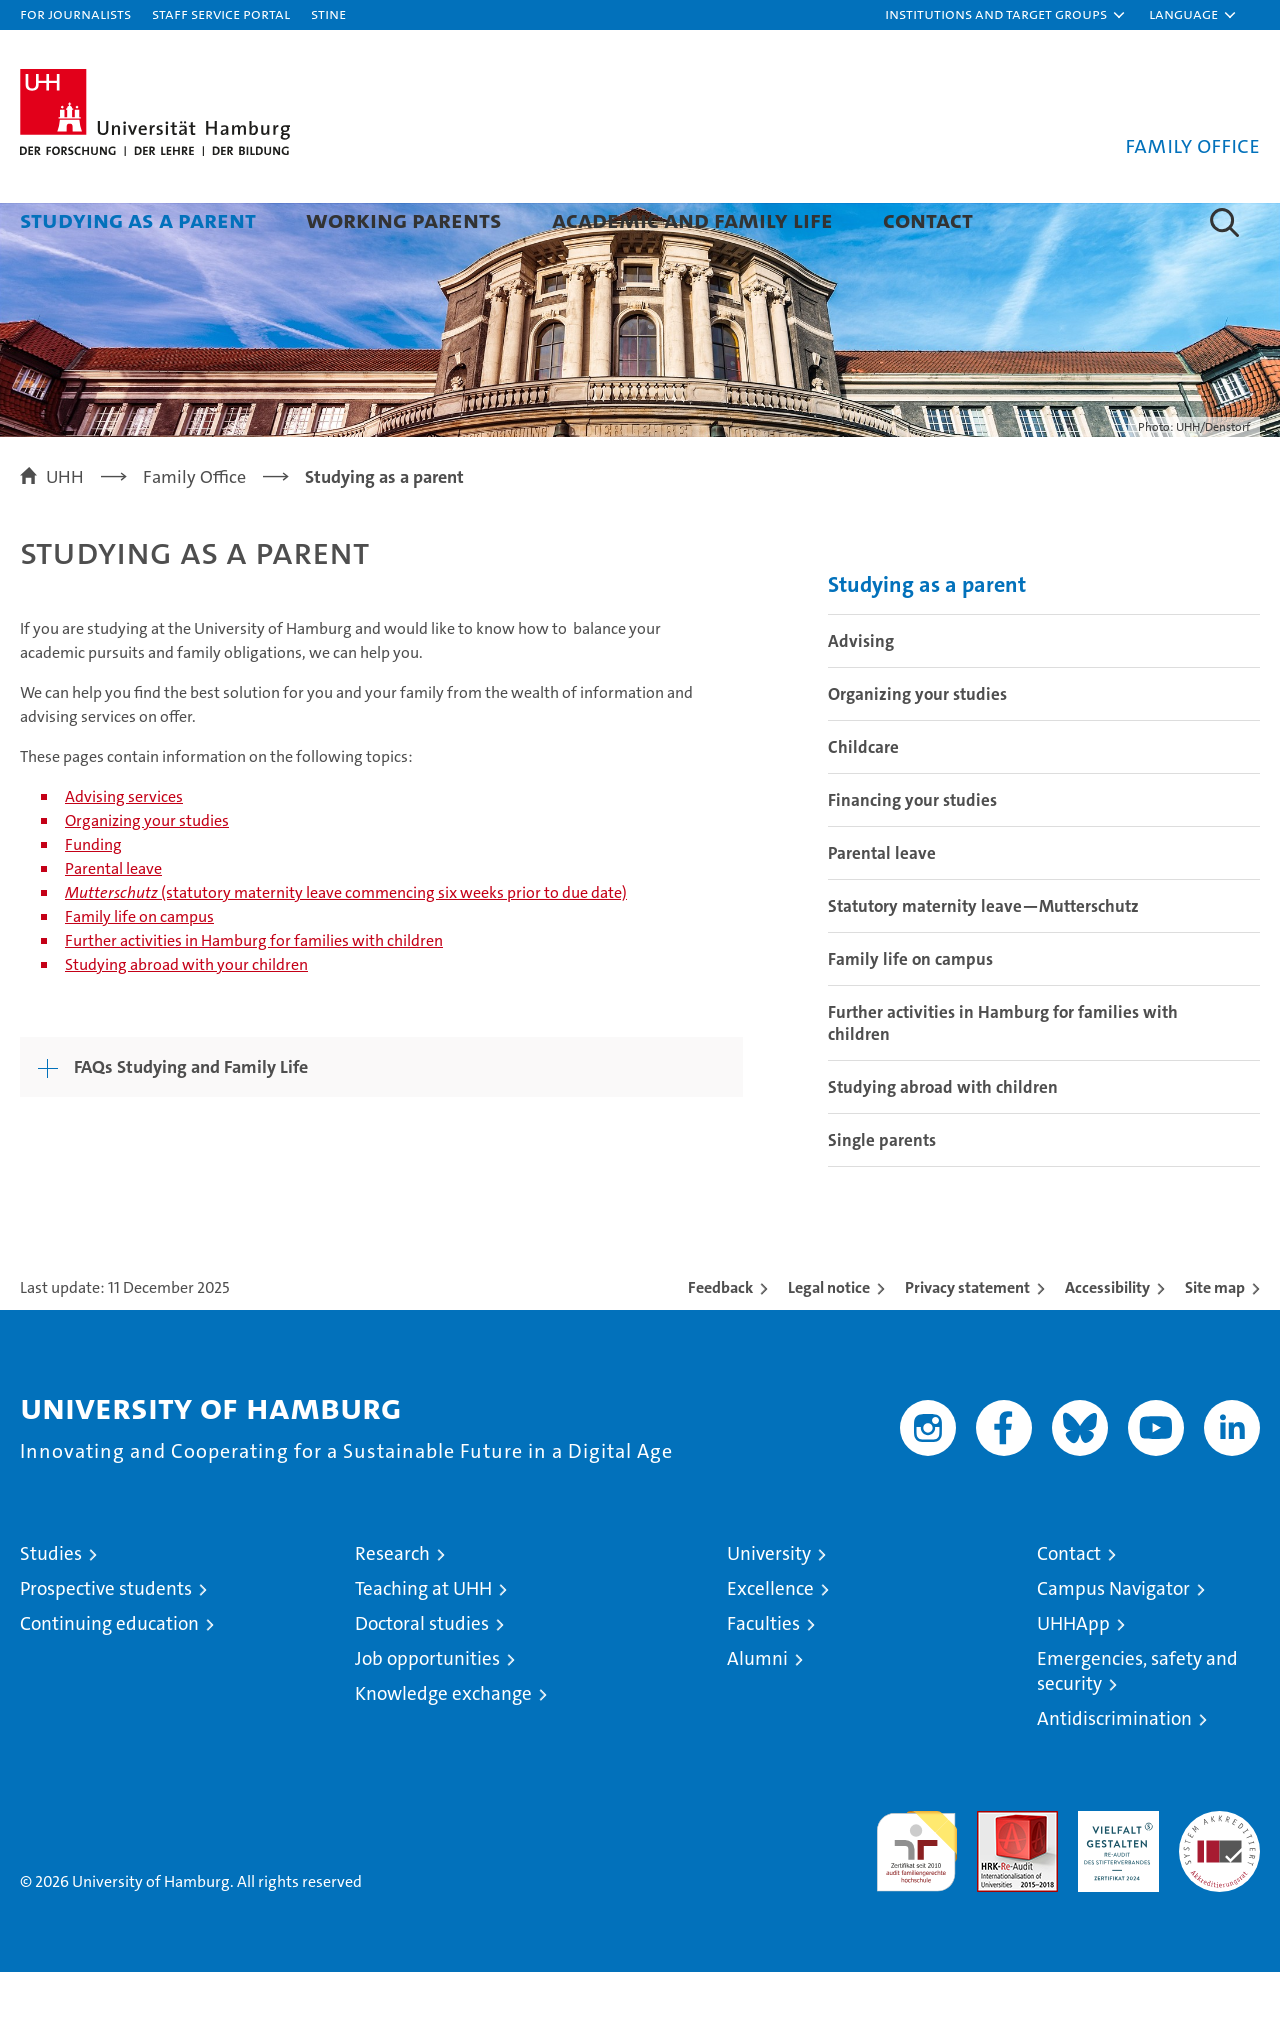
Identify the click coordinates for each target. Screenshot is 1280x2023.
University (769, 1604)
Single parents (882, 1191)
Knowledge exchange (443, 1744)
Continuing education (109, 1674)
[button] (1006, 15)
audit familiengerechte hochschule (916, 1893)
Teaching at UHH (423, 1639)
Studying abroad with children (943, 1138)
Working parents (404, 219)
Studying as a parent (138, 219)
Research (392, 1604)
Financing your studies (912, 851)
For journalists (75, 13)
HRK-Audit (1113, 1872)
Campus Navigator (1113, 1639)
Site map (1215, 1338)
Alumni (757, 1709)
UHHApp (1073, 1674)
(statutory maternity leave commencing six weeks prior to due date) (346, 943)
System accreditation (1219, 1883)
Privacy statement (967, 1338)
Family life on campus (139, 967)
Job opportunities (427, 1709)
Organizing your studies (147, 871)
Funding (93, 895)
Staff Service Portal (221, 13)
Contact (928, 219)
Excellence (770, 1639)
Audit (996, 1872)
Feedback (720, 1338)
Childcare (863, 798)
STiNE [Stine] (328, 13)
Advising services (124, 847)
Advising (861, 692)
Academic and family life (692, 219)
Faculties (763, 1674)
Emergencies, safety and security (1137, 1722)
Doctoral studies (422, 1674)
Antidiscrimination (1114, 1769)
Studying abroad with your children (186, 1015)
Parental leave (113, 919)
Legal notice (829, 1338)
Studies (51, 1604)
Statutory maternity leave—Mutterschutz (983, 957)
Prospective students (106, 1639)
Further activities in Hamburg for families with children (254, 991)
